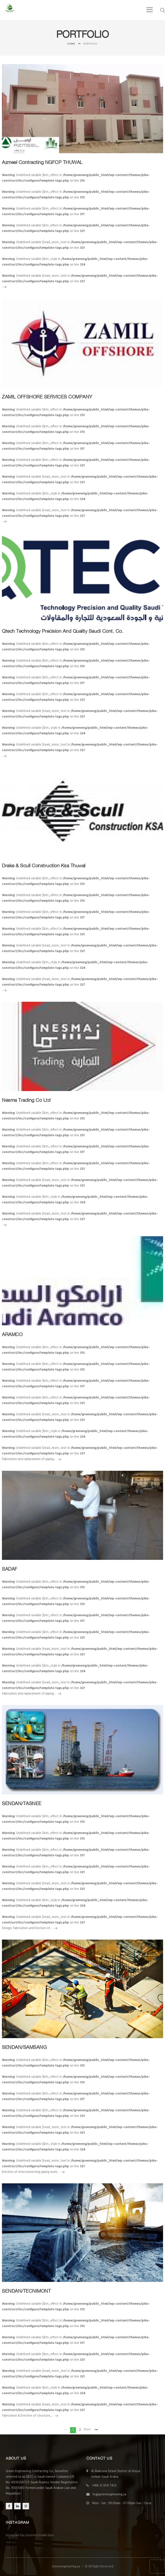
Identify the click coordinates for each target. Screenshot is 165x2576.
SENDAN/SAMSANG (24, 2047)
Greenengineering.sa (66, 2566)
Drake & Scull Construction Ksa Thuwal (44, 865)
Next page (87, 2429)
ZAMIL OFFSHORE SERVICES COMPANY (47, 397)
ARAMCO (12, 1334)
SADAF (9, 1569)
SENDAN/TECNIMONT (26, 2291)
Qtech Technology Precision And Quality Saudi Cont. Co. (62, 631)
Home (71, 44)
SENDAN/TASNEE (21, 1803)
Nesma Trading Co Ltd (26, 1100)
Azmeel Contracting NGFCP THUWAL (42, 162)
